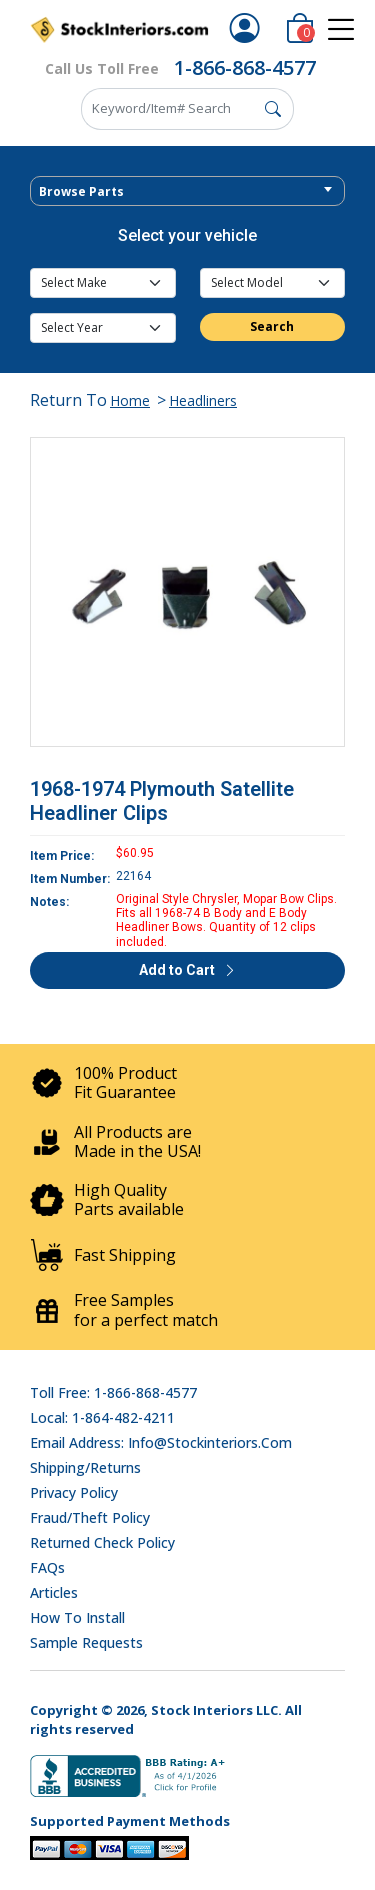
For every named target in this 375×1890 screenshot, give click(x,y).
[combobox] (187, 191)
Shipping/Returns (85, 1467)
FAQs (47, 1567)
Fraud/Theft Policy (90, 1517)
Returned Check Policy (102, 1542)
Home (130, 400)
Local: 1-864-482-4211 (102, 1417)
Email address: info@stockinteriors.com (161, 1442)
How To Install (77, 1617)
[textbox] (187, 192)
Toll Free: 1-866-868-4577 (113, 1392)
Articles (54, 1592)
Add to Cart (188, 970)
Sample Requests (86, 1642)
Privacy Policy (74, 1492)
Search (272, 326)
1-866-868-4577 (245, 67)
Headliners (203, 400)
